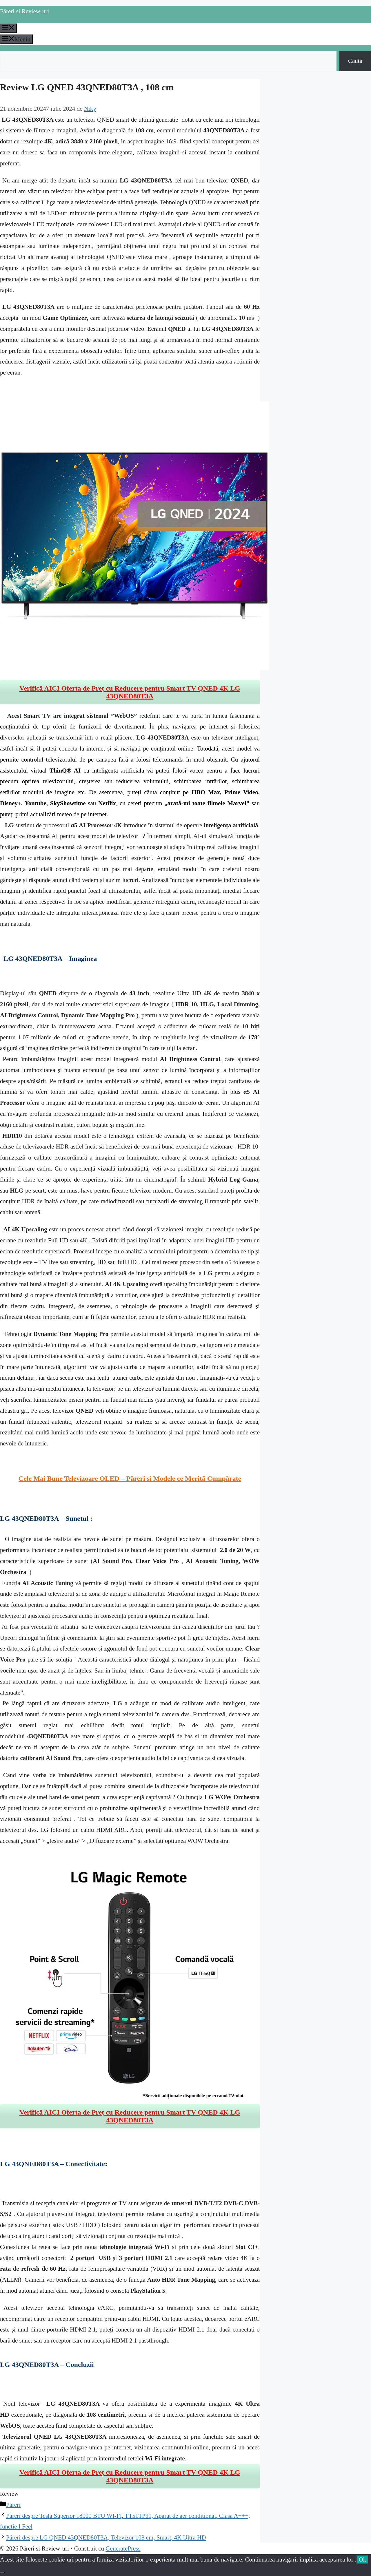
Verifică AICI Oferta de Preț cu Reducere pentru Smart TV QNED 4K (129, 692)
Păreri (13, 2504)
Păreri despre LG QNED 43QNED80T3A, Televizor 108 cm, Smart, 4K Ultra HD (106, 2537)
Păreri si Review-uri (24, 11)
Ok (362, 2559)
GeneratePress (123, 2548)
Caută (355, 60)
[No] (2, 2572)
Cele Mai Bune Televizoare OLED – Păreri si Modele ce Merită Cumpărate (130, 1478)
